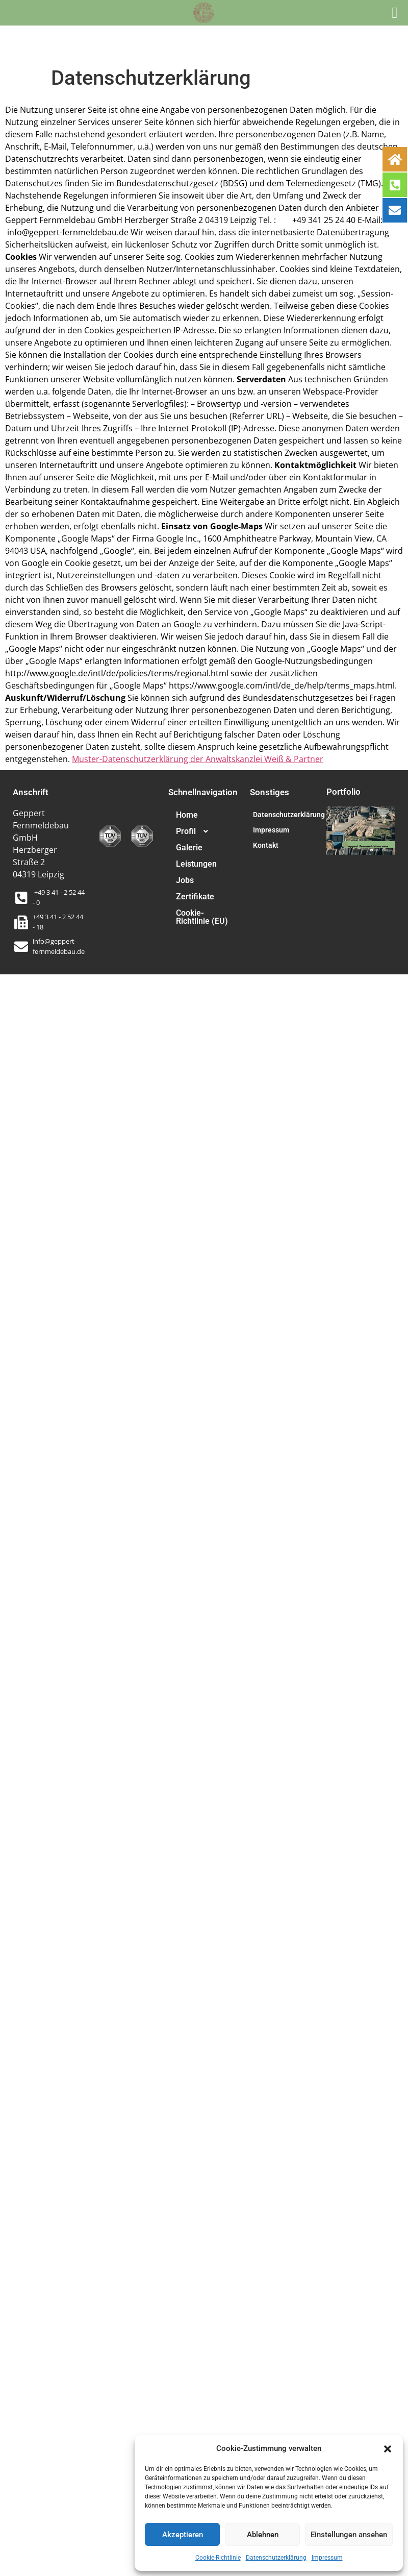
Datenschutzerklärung (276, 2557)
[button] (387, 2448)
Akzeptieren (182, 2534)
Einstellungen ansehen (349, 2534)
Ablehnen (262, 2534)
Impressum (327, 2557)
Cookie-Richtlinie (218, 2557)
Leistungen (196, 864)
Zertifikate (195, 896)
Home (187, 815)
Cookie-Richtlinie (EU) (202, 917)
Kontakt (265, 845)
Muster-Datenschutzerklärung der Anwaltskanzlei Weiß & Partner (197, 759)
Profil (196, 831)
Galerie (189, 847)
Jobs (185, 880)
